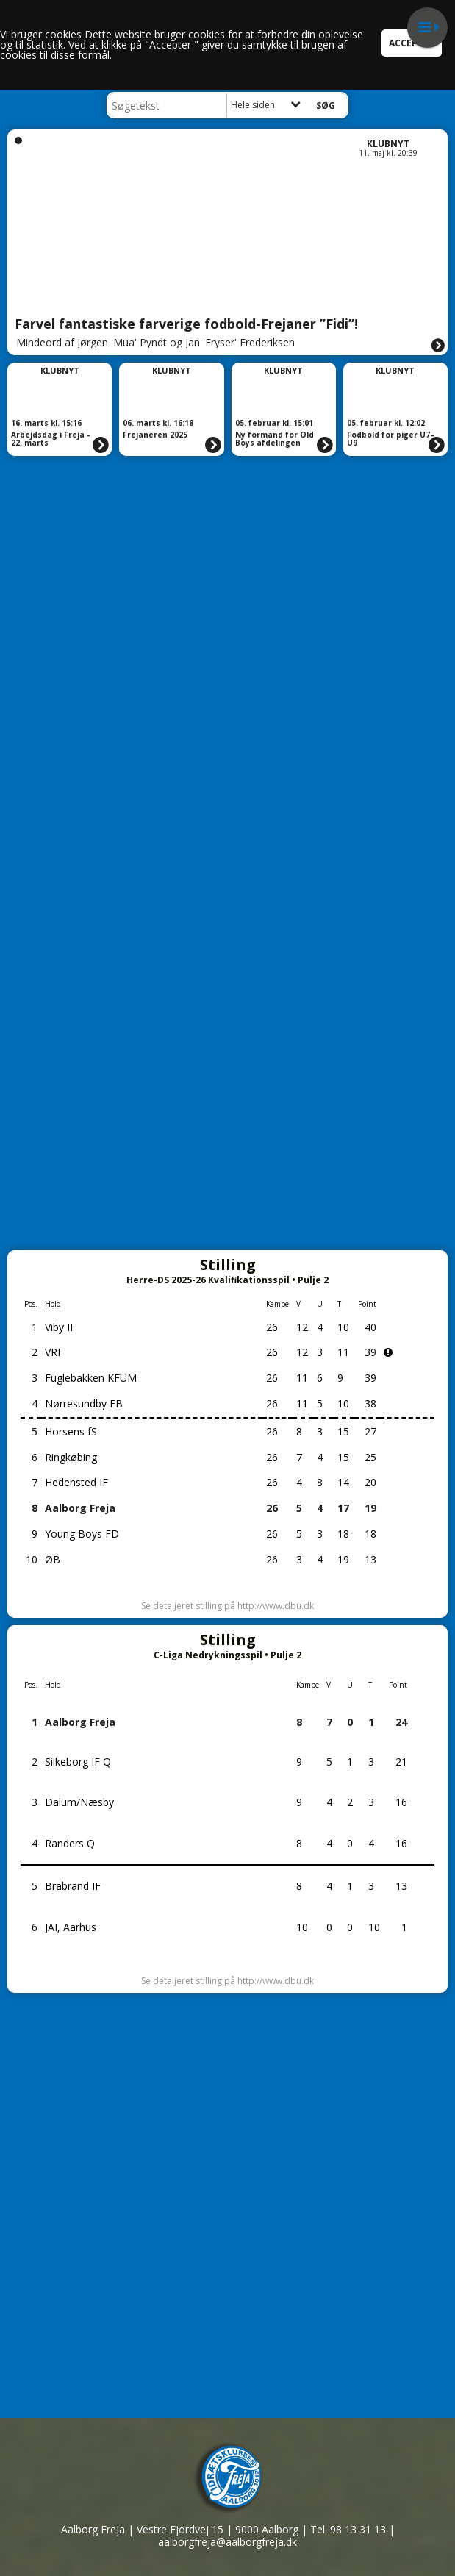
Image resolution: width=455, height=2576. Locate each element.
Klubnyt (388, 143)
